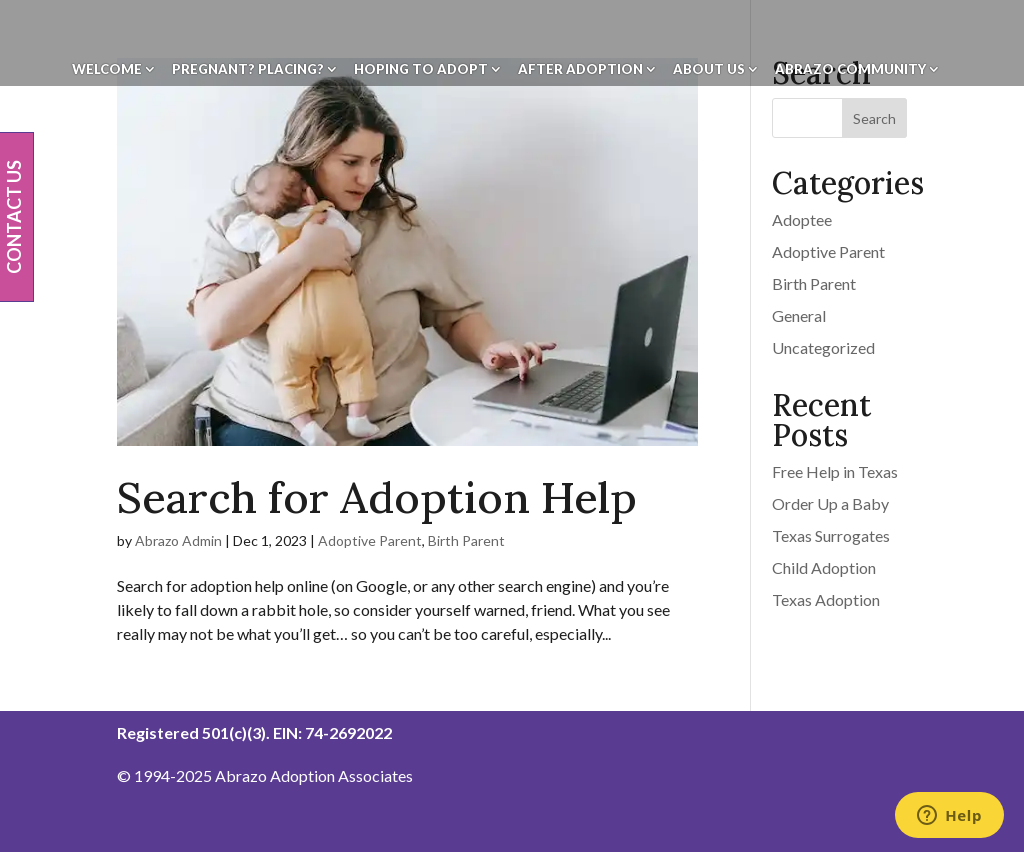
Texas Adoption (826, 599)
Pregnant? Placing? (248, 69)
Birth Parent (466, 540)
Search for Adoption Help (377, 497)
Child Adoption (824, 567)
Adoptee (802, 219)
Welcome (107, 69)
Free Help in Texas (835, 471)
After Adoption (580, 69)
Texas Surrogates (831, 535)
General (799, 315)
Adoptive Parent (370, 540)
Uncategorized (823, 347)
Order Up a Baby (830, 503)
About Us (709, 69)
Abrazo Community (850, 69)
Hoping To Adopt (421, 69)
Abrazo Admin (178, 540)
